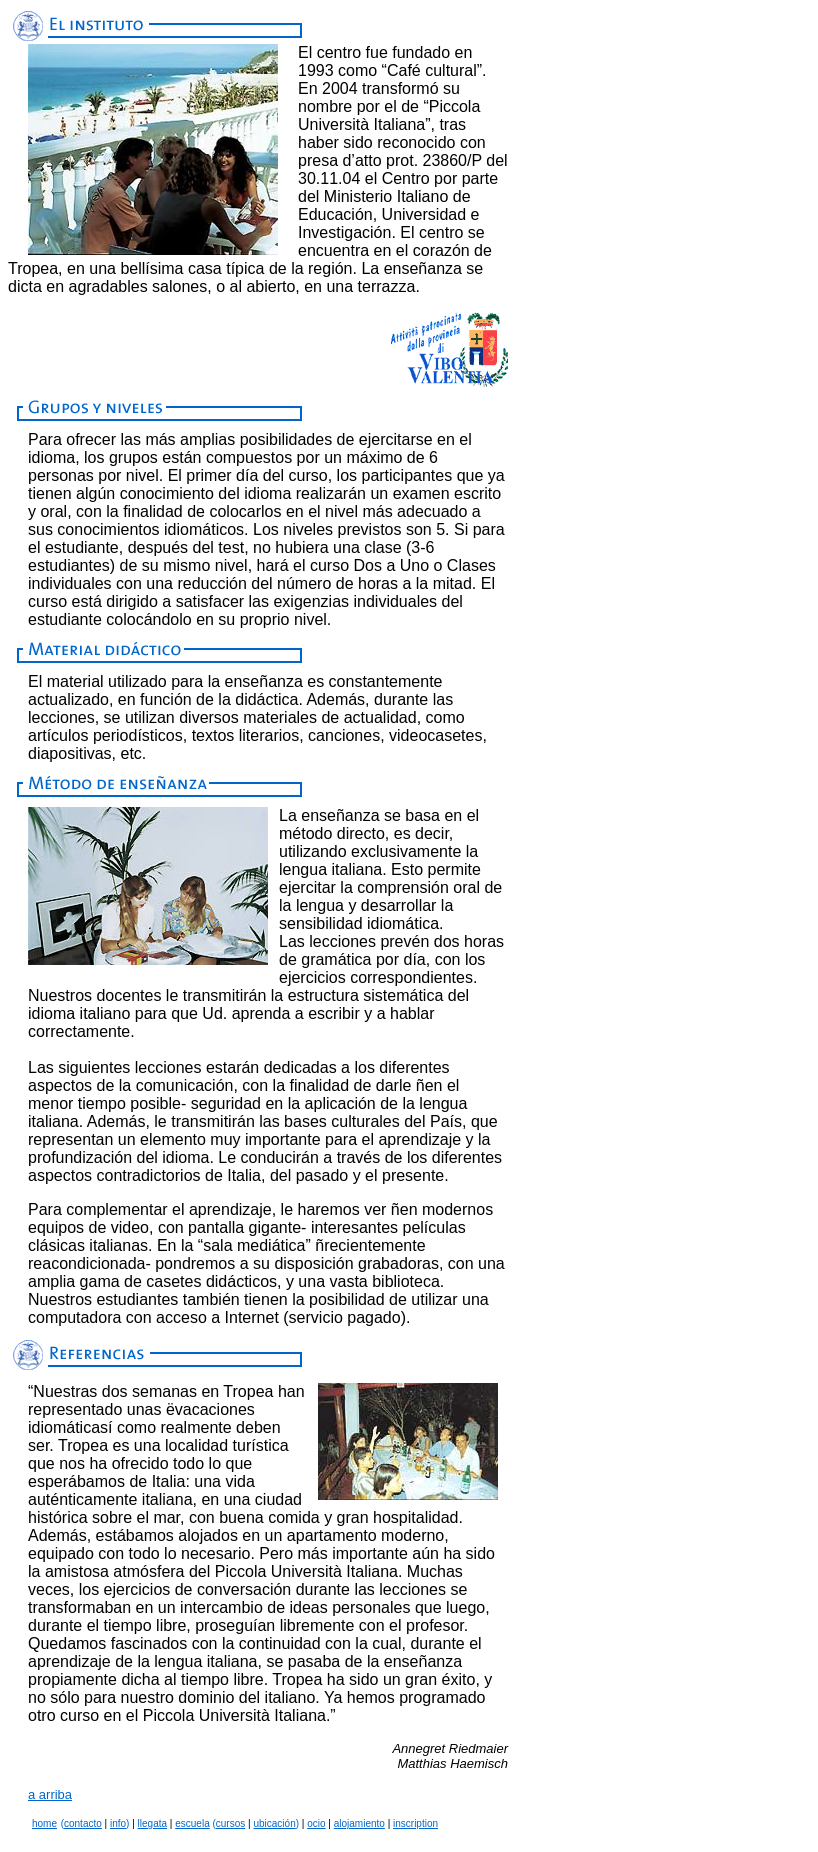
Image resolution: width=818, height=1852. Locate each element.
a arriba (50, 1794)
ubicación (274, 1823)
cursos (230, 1823)
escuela (192, 1823)
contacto (83, 1823)
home (44, 1823)
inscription (415, 1823)
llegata (152, 1823)
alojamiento (359, 1823)
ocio (316, 1823)
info (118, 1823)
